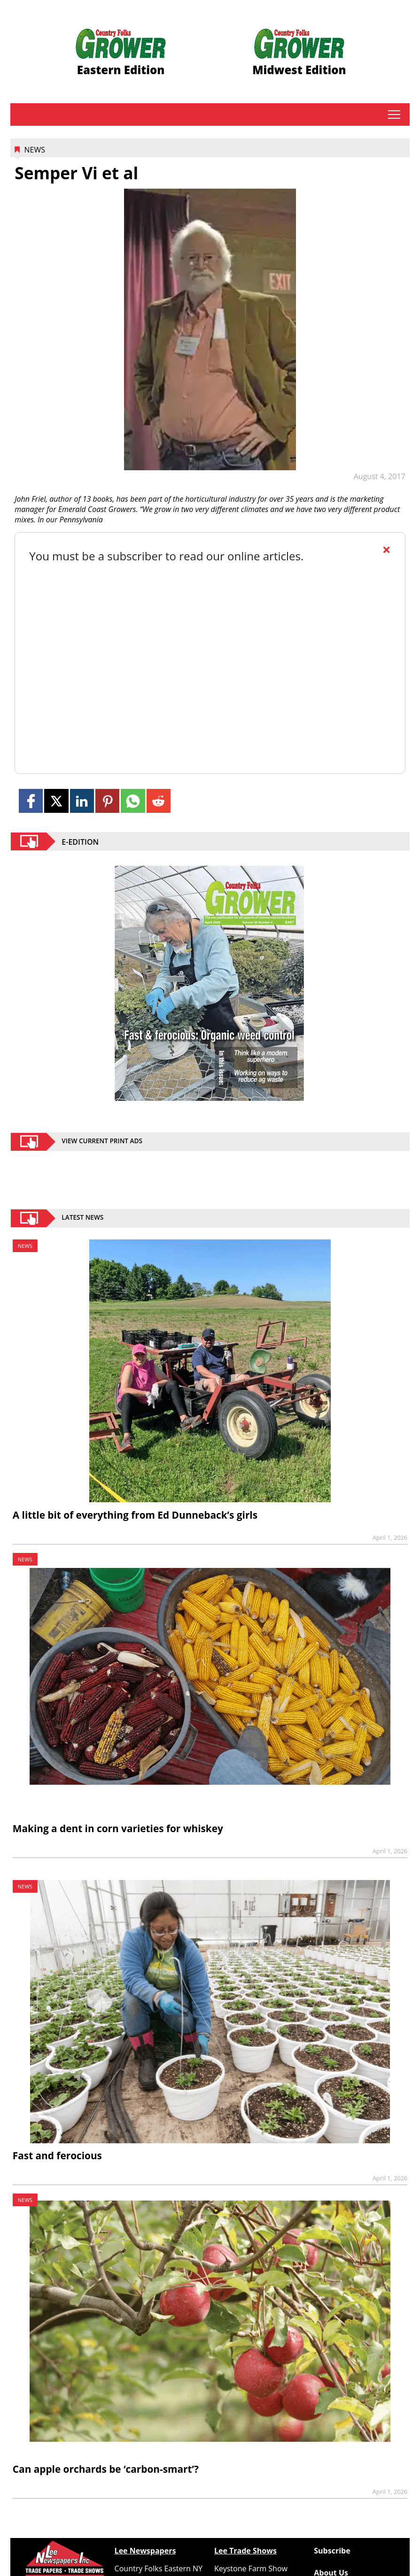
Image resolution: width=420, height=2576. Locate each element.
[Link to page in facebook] (31, 801)
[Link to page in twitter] (56, 801)
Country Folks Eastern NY (158, 2568)
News (34, 150)
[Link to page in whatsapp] (133, 801)
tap (394, 114)
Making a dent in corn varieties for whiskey (118, 1828)
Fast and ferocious (57, 2155)
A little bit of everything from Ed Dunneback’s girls (135, 1514)
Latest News (82, 1218)
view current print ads (102, 1142)
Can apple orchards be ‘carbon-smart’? (106, 2469)
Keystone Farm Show (251, 2568)
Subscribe (332, 2550)
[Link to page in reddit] (159, 801)
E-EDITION (80, 841)
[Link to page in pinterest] (107, 801)
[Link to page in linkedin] (82, 801)
